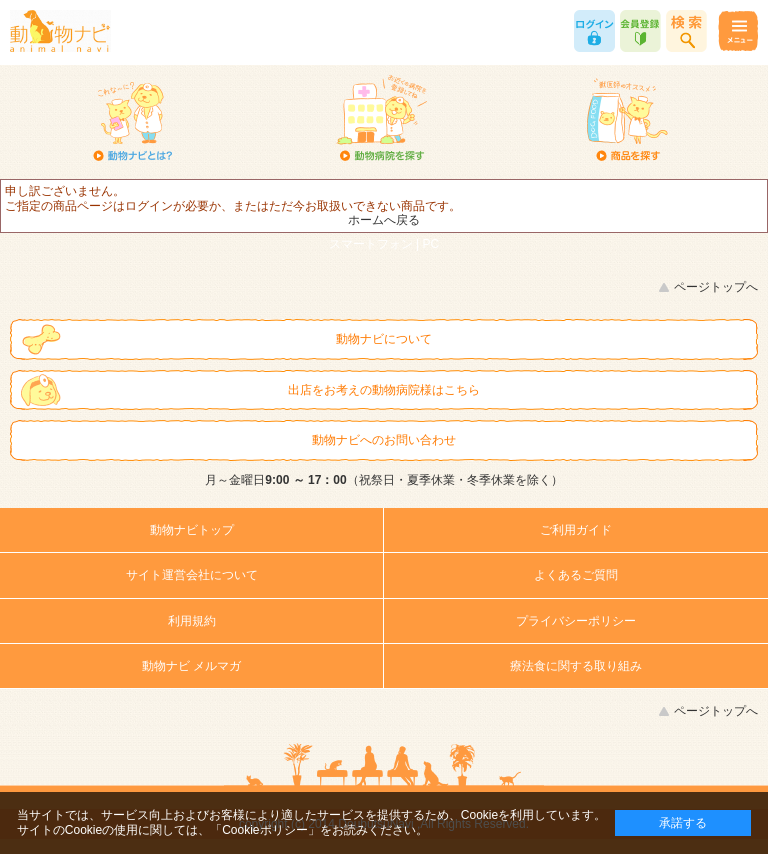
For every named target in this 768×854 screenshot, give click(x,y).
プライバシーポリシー (576, 621)
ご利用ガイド (576, 530)
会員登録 (640, 31)
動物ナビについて (384, 339)
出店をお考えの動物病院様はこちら (384, 390)
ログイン (594, 31)
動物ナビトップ (192, 530)
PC (431, 244)
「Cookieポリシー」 (264, 830)
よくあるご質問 (576, 575)
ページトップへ (716, 287)
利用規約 (192, 621)
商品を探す (627, 120)
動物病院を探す (380, 120)
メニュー (737, 31)
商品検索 (686, 31)
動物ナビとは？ (133, 120)
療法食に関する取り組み (576, 666)
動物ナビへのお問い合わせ (384, 440)
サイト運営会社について (192, 575)
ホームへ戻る (384, 220)
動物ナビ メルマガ (191, 666)
